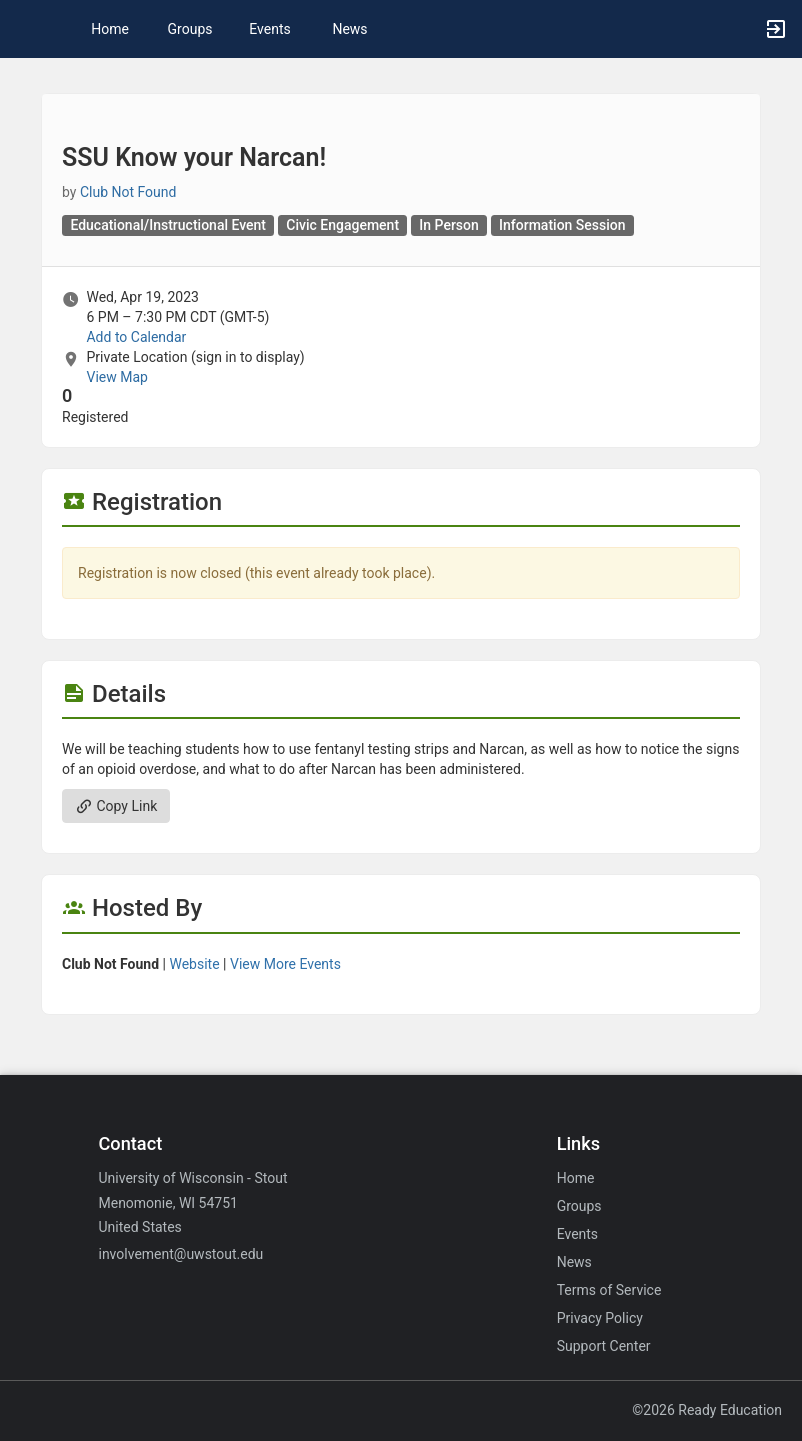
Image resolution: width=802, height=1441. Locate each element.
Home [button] (110, 29)
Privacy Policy (600, 1318)
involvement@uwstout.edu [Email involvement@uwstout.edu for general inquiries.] (180, 1254)
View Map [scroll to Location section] (116, 377)
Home (576, 1178)
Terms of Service (609, 1290)
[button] (25, 29)
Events (269, 29)
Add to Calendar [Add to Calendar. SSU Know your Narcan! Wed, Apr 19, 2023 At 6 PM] (136, 337)
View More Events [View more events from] (285, 964)
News (349, 29)
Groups (190, 29)
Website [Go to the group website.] (194, 964)
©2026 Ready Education (707, 1410)
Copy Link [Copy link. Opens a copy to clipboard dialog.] (116, 806)
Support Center (604, 1346)
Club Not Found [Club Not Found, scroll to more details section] (128, 192)
